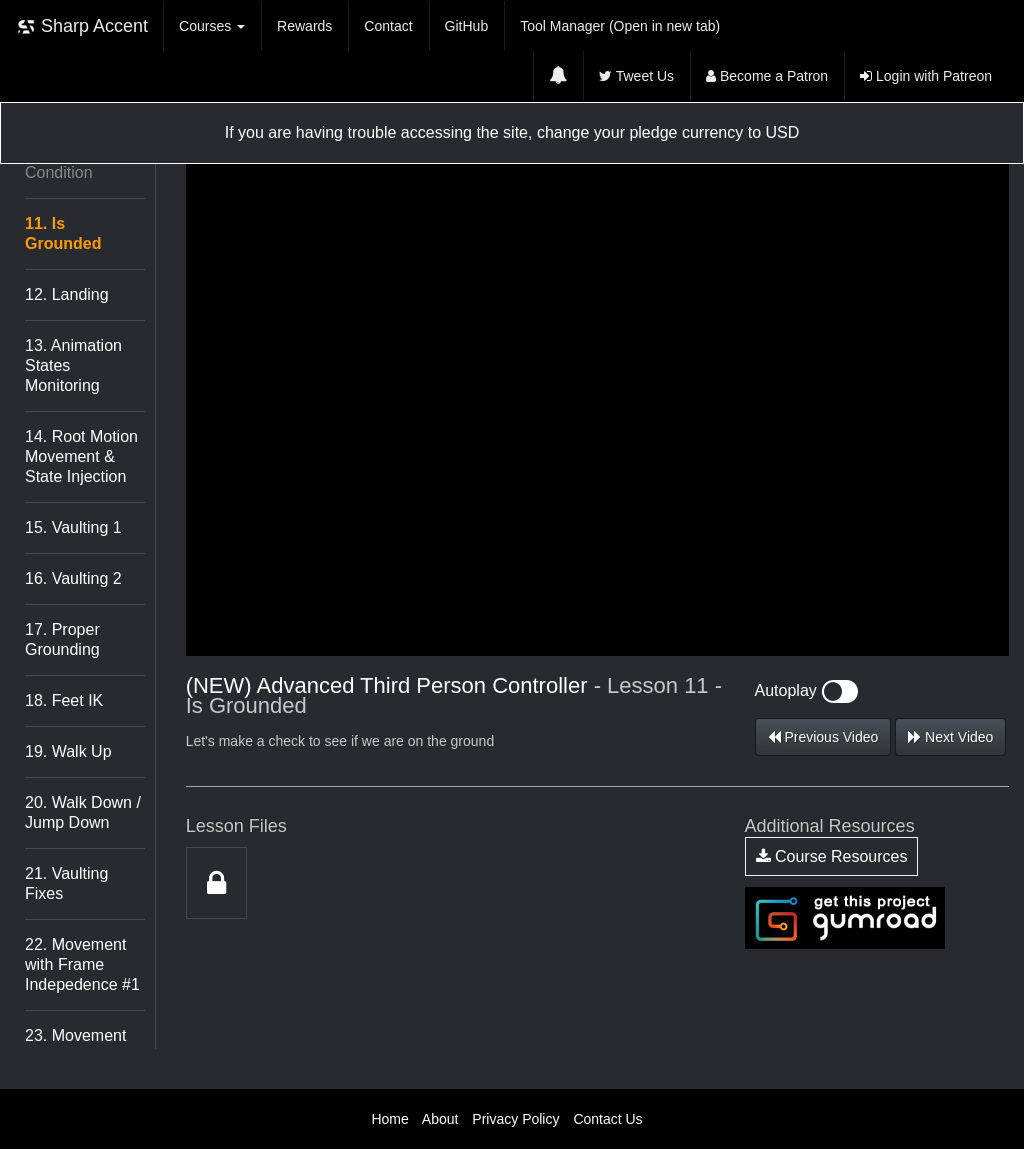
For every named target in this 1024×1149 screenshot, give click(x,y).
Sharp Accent (82, 26)
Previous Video (823, 737)
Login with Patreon (926, 76)
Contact (388, 26)
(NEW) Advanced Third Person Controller (387, 685)
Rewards (304, 26)
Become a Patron (767, 76)
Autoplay (807, 690)
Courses (212, 26)
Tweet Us (636, 76)
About (440, 1119)
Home (389, 1119)
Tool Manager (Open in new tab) (620, 26)
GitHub (467, 26)
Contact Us (607, 1119)
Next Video (950, 737)
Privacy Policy (515, 1119)
